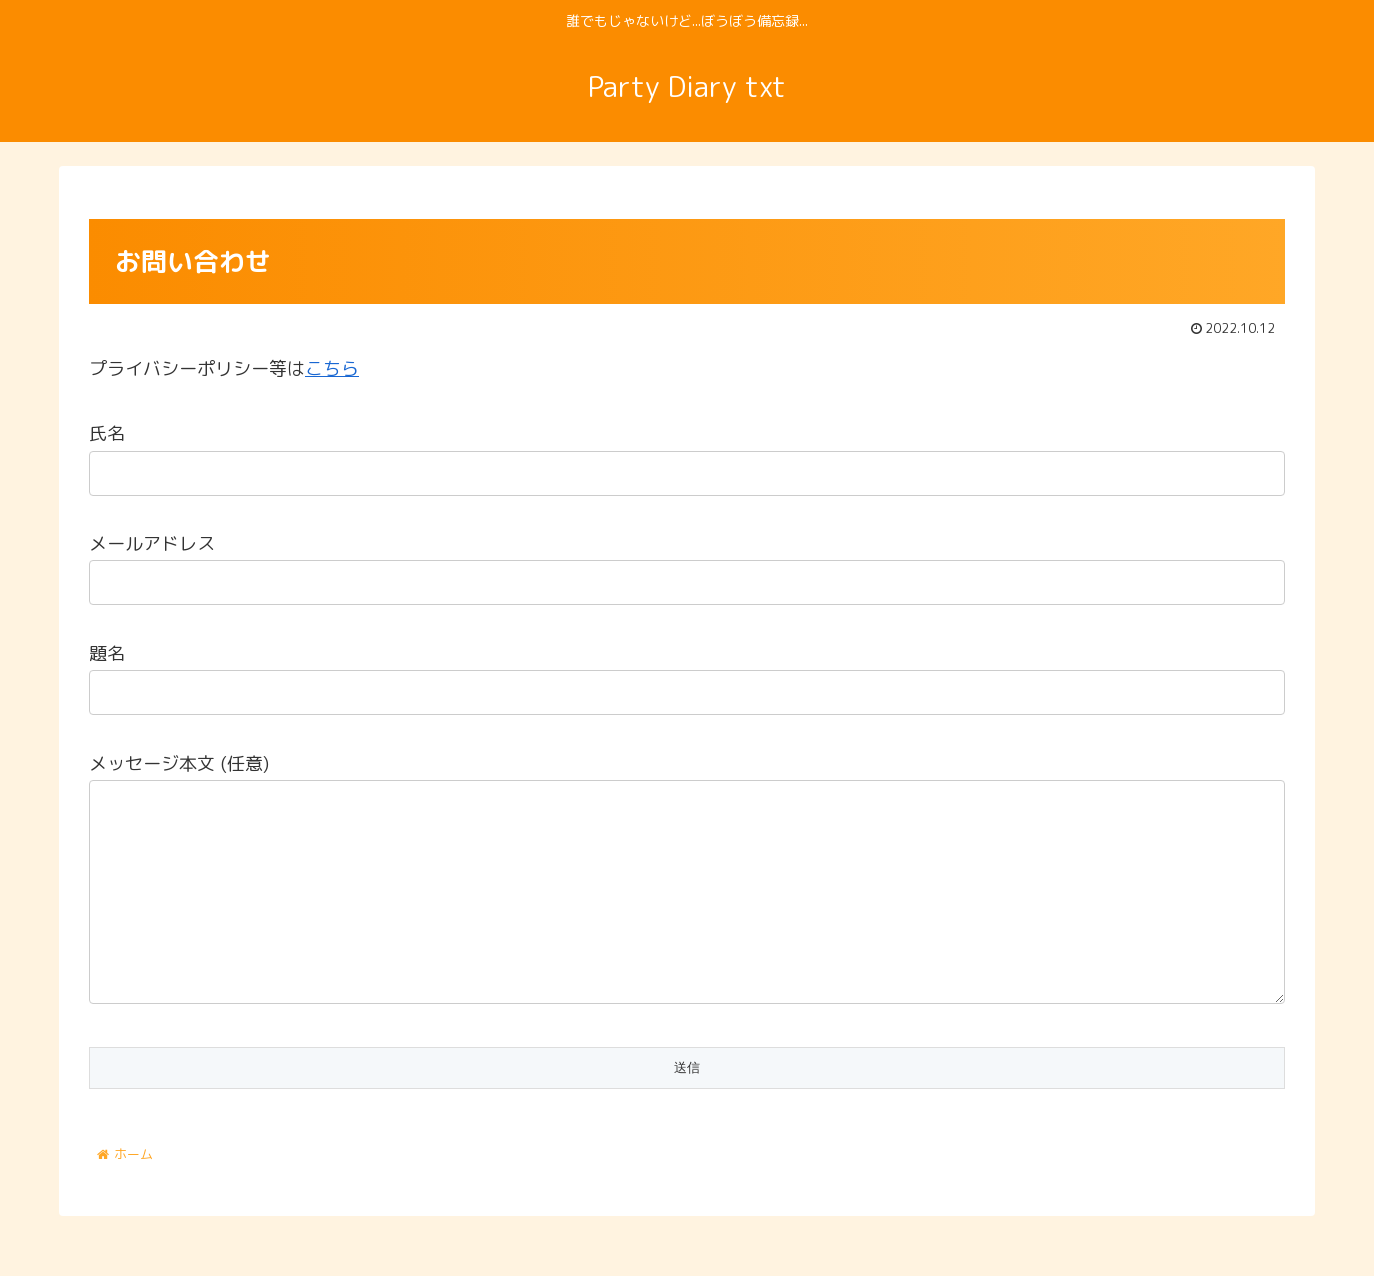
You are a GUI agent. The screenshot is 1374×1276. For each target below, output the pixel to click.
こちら (332, 368)
